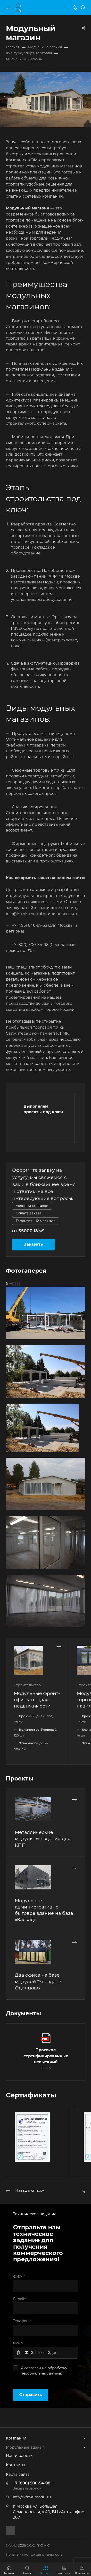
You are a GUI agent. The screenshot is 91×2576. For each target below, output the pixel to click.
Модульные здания (25, 2447)
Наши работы (19, 2455)
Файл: (18, 2343)
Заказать (33, 1244)
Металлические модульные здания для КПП (43, 1838)
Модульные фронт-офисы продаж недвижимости (37, 1699)
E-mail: (20, 2299)
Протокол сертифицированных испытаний (46, 2056)
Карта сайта (18, 2474)
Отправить (30, 2394)
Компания (16, 2438)
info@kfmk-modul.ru (32, 2497)
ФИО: (19, 2277)
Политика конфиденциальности (34, 2554)
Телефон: (22, 2321)
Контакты (15, 2465)
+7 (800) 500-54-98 (31, 2483)
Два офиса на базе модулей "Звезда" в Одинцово (38, 1981)
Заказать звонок (27, 2488)
